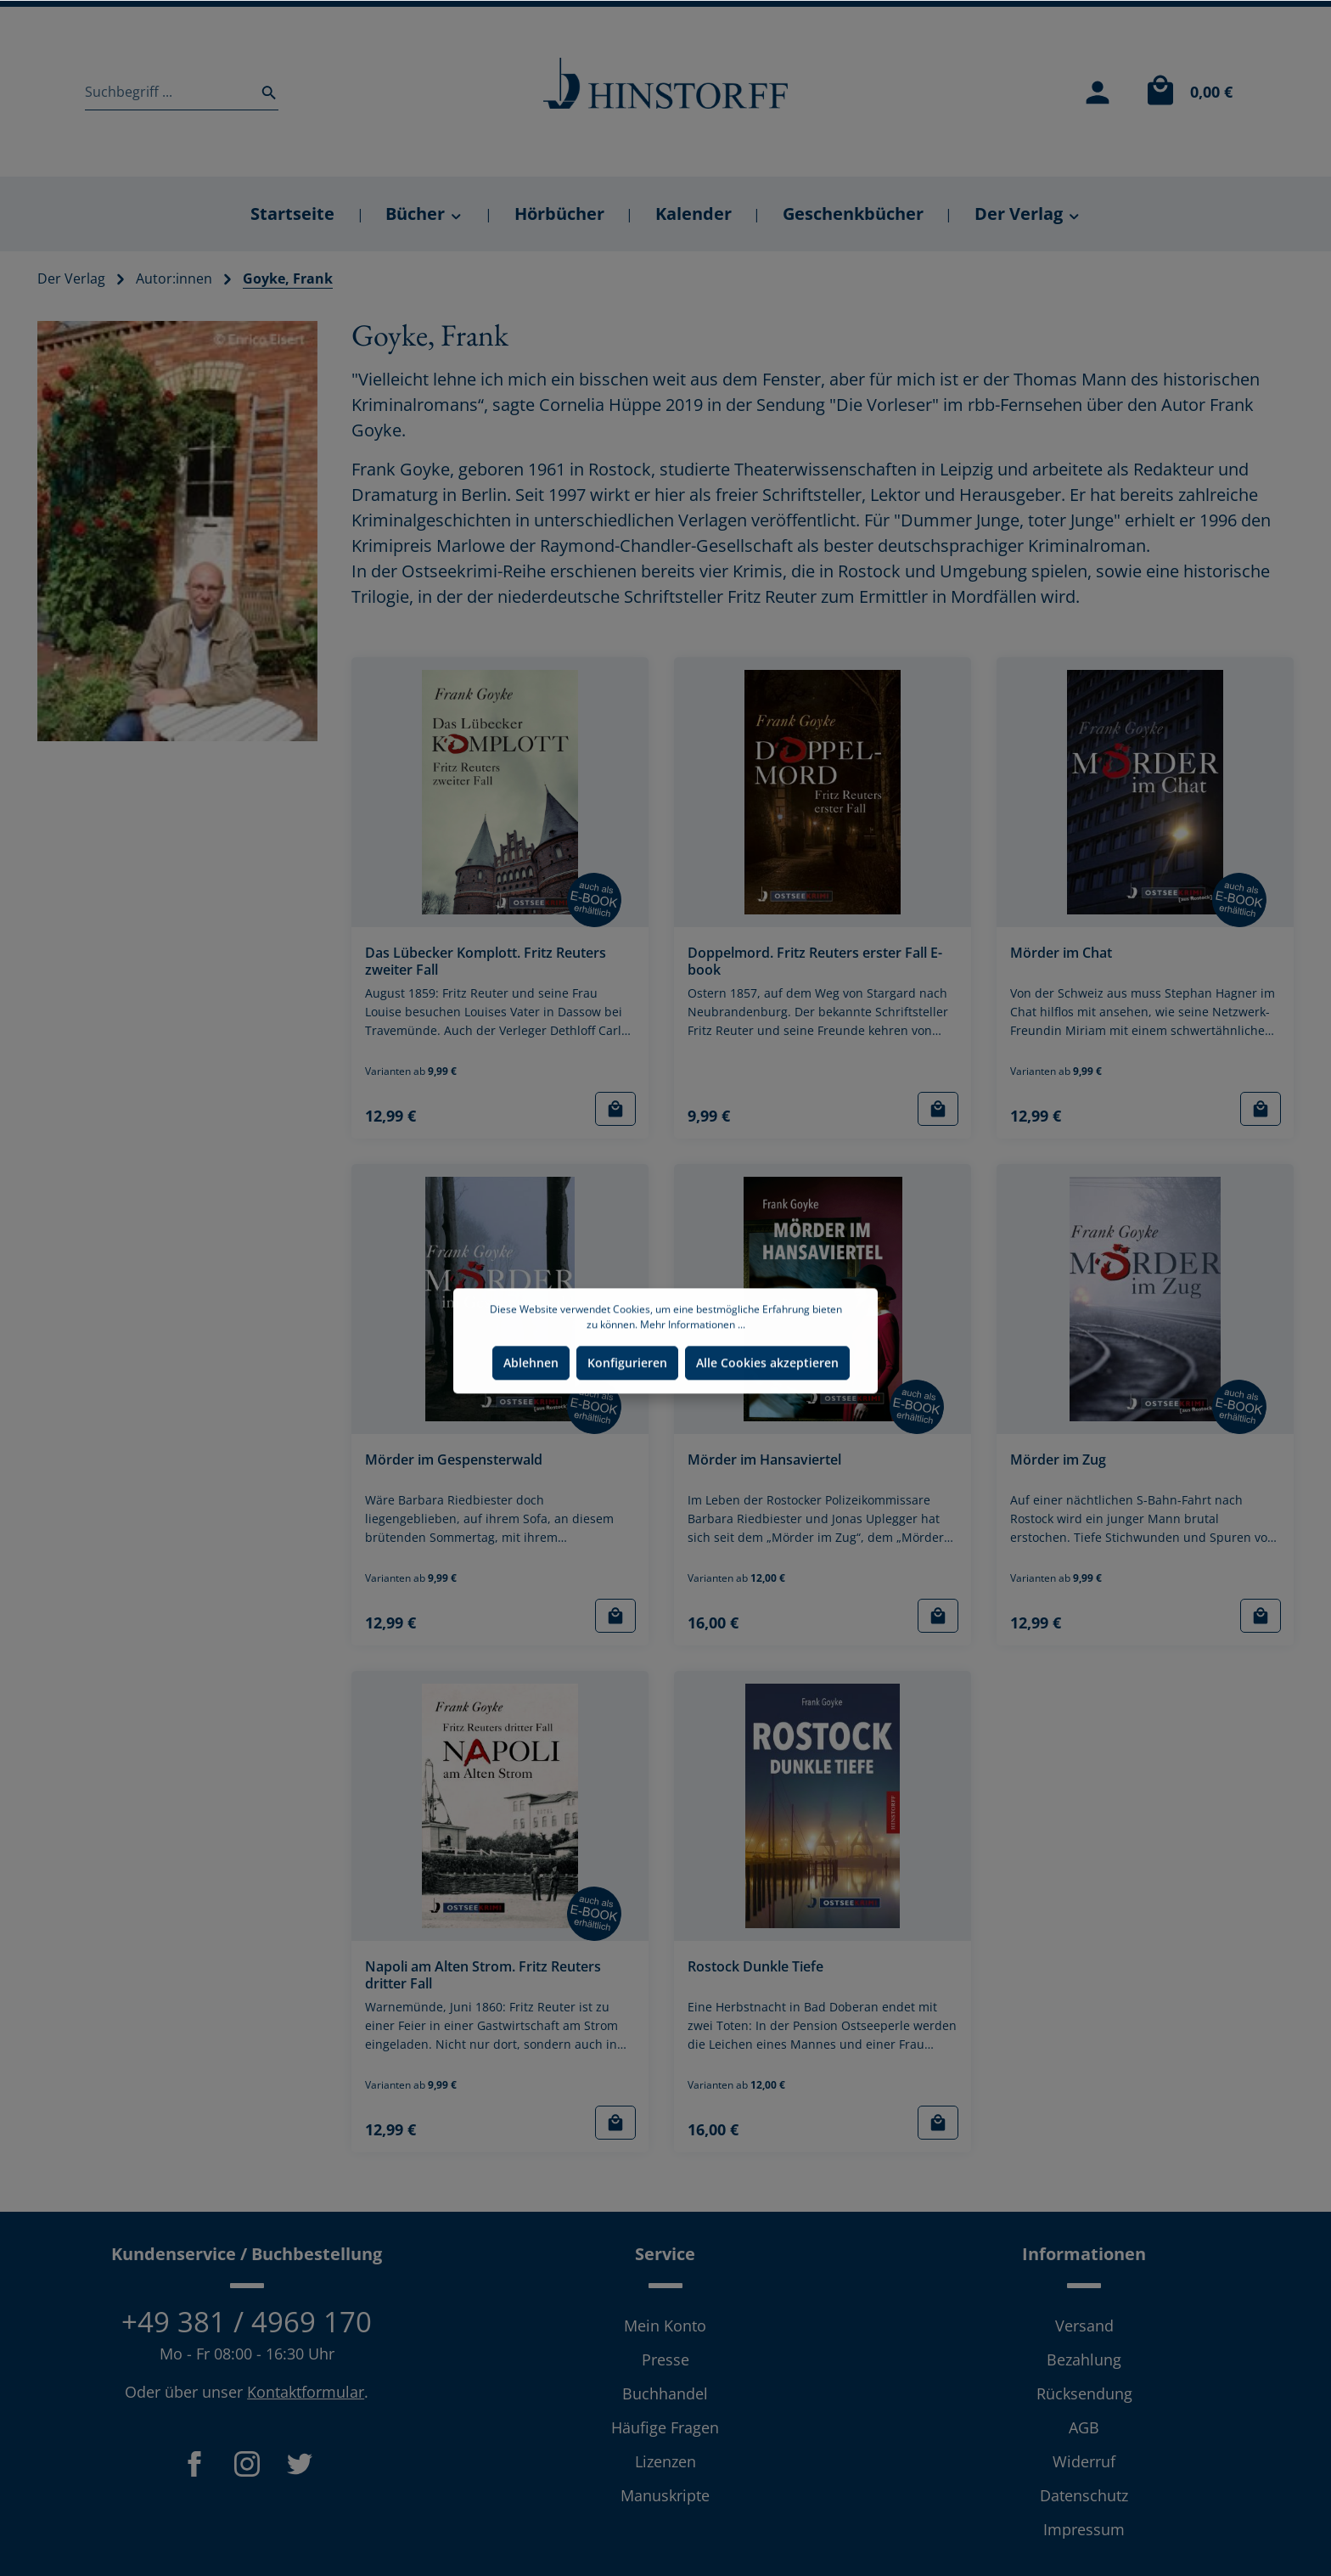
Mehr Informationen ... (692, 1373)
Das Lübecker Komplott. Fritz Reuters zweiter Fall (485, 961)
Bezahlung (1084, 2359)
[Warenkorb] (1185, 91)
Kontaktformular (305, 2392)
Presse (665, 2359)
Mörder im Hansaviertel (764, 1460)
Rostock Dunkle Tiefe (755, 1967)
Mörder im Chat (1061, 953)
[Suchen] (264, 91)
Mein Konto (665, 2325)
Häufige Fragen (665, 2427)
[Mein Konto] (1097, 91)
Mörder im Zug (1058, 1460)
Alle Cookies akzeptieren (767, 1411)
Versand (1084, 2325)
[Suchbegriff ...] (167, 91)
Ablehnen (531, 1411)
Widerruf (1084, 2461)
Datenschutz (1084, 2495)
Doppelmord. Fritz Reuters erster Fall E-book (815, 961)
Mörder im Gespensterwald (453, 1460)
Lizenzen (665, 2461)
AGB (1084, 2427)
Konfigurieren (627, 1411)
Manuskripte (665, 2495)
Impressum (1084, 2529)
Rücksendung (1084, 2393)
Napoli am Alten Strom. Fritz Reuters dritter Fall (483, 1975)
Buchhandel (665, 2393)
